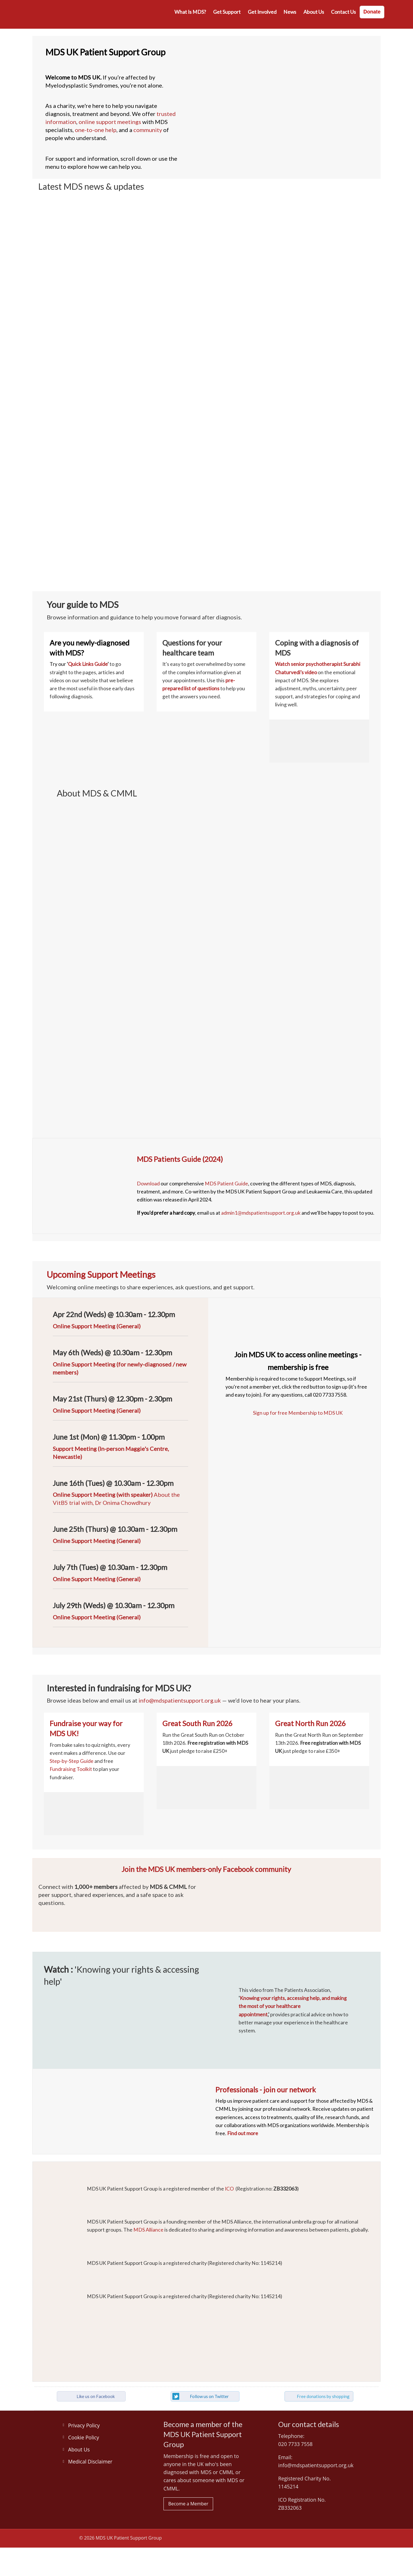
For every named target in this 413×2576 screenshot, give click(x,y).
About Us (313, 12)
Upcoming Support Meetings (101, 1274)
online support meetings (110, 121)
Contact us (343, 12)
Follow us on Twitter (209, 2396)
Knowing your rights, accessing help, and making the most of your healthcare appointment (293, 2006)
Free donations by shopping (323, 2396)
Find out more (242, 2133)
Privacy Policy (84, 2425)
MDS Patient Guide (226, 1184)
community (147, 129)
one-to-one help (95, 129)
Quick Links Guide (88, 664)
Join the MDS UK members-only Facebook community (206, 1869)
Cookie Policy (83, 2437)
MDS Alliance (148, 2230)
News (289, 12)
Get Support (227, 12)
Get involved (262, 12)
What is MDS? (190, 12)
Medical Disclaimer (90, 2461)
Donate (372, 12)
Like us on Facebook (96, 2396)
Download (148, 1184)
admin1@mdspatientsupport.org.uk (261, 1213)
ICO (229, 2189)
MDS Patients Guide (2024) (180, 1159)
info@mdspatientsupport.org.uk (180, 1700)
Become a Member (188, 2504)
